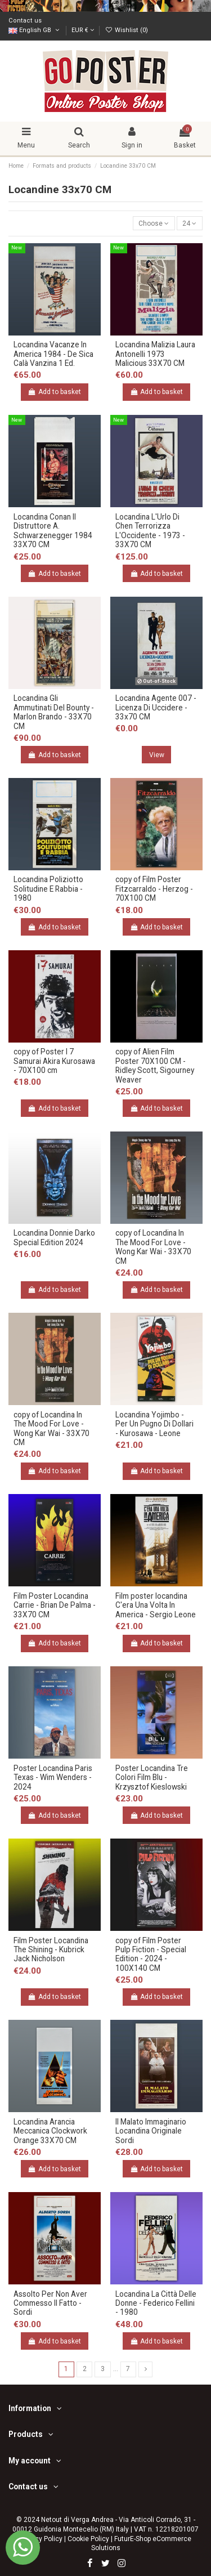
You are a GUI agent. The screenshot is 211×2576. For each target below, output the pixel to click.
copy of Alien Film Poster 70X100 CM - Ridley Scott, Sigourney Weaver (154, 1065)
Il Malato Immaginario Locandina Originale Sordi (150, 2131)
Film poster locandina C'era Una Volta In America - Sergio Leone (155, 1605)
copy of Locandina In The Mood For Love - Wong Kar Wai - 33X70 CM (153, 1246)
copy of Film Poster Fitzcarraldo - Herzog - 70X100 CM (154, 888)
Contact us (25, 20)
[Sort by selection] (154, 223)
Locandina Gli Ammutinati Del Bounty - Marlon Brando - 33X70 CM (54, 712)
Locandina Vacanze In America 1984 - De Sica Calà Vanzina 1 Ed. (53, 354)
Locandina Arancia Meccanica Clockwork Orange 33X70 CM (50, 2131)
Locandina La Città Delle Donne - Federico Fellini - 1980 (155, 2303)
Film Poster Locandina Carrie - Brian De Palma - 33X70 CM (55, 1605)
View (156, 755)
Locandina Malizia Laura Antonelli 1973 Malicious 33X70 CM (155, 354)
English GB (34, 30)
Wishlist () (126, 30)
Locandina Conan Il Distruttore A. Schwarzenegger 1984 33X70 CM (53, 530)
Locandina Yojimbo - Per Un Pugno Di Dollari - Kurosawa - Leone (154, 1424)
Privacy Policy (41, 2539)
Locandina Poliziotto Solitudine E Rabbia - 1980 (48, 888)
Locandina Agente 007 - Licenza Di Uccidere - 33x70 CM (155, 707)
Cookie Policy (88, 2539)
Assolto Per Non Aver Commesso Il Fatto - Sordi (50, 2303)
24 (189, 223)
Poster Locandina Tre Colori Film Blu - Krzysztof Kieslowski (151, 1777)
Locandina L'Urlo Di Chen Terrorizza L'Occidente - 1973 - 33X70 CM (150, 530)
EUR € (82, 30)
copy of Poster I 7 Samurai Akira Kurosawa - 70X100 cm (54, 1061)
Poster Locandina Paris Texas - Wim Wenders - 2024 (53, 1777)
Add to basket (54, 392)
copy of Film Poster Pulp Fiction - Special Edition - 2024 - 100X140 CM (150, 1954)
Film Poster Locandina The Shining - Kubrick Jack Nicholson (51, 1950)
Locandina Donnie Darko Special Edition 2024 (54, 1237)
